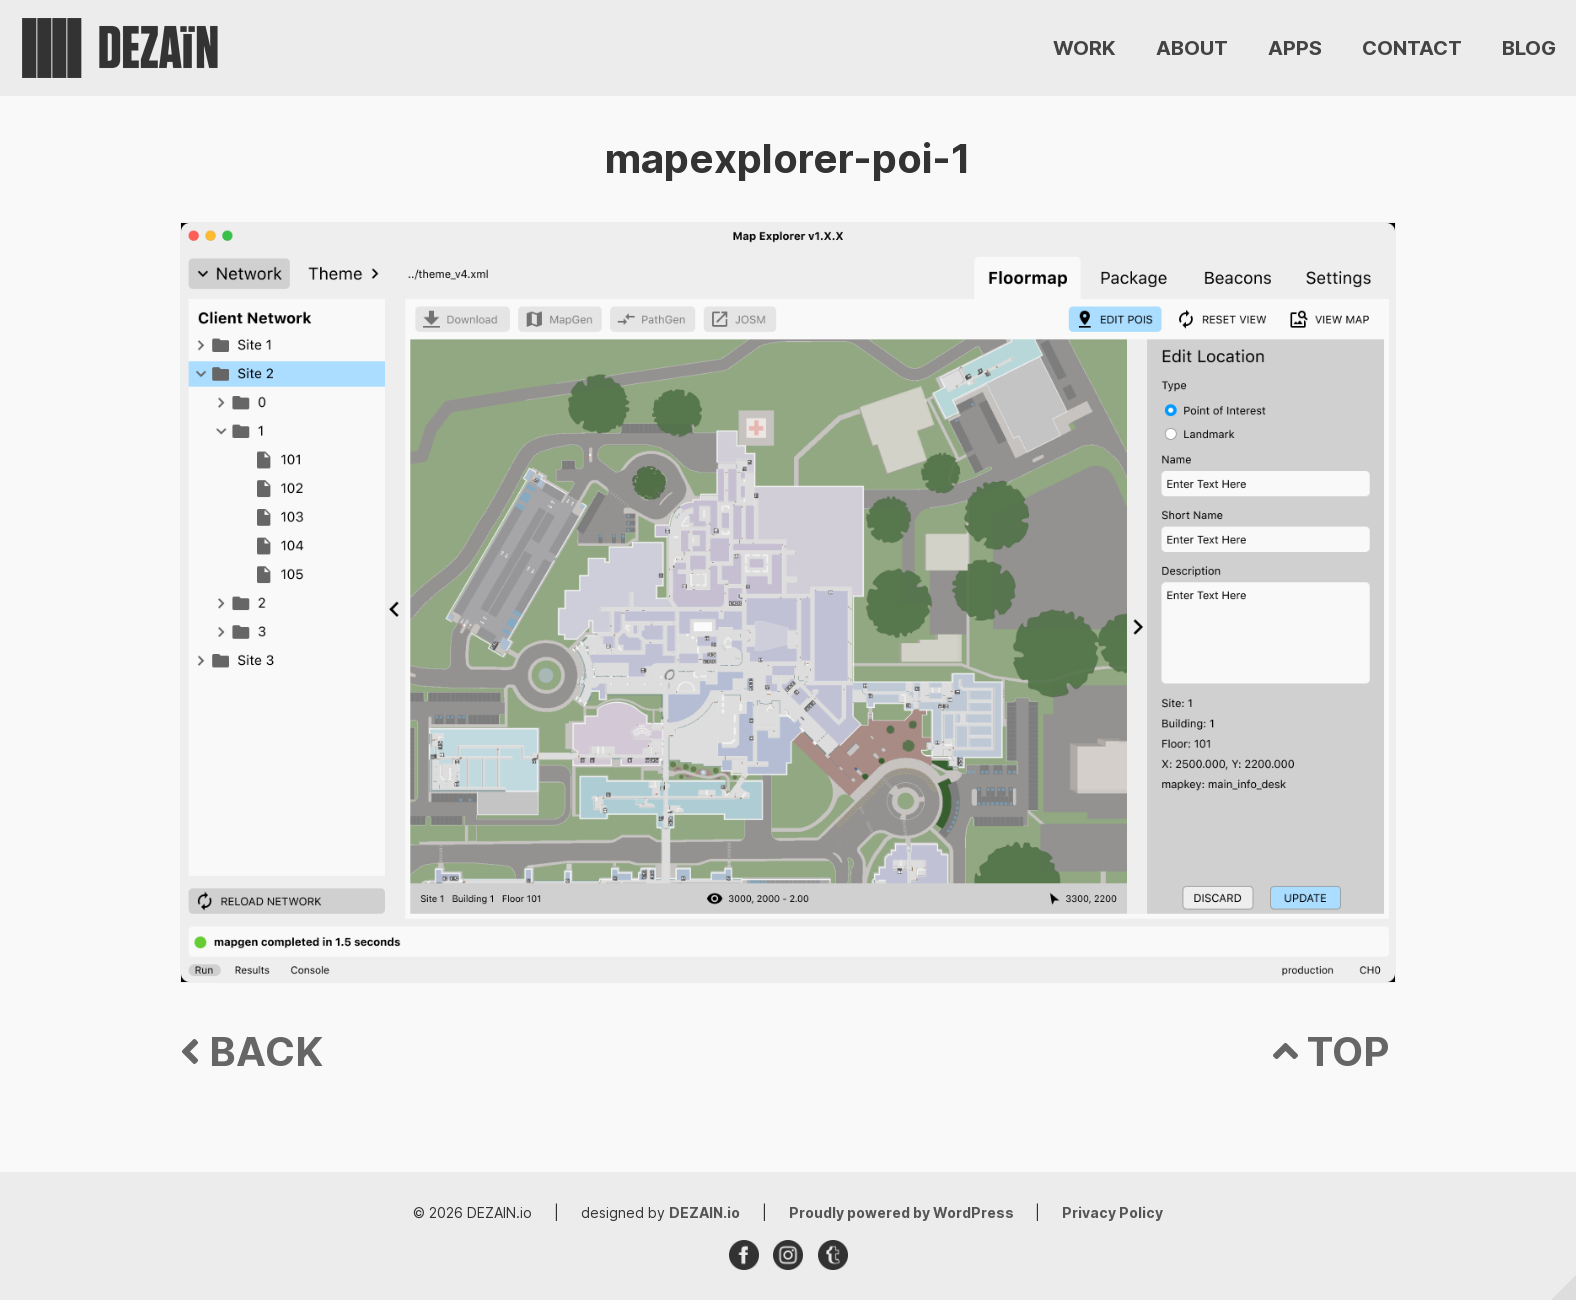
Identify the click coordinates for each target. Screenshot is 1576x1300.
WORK (1084, 48)
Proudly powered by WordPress (903, 1212)
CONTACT (1412, 48)
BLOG (1529, 48)
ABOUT (1192, 48)
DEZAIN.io (704, 1212)
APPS (1295, 48)
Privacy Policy (1112, 1212)
